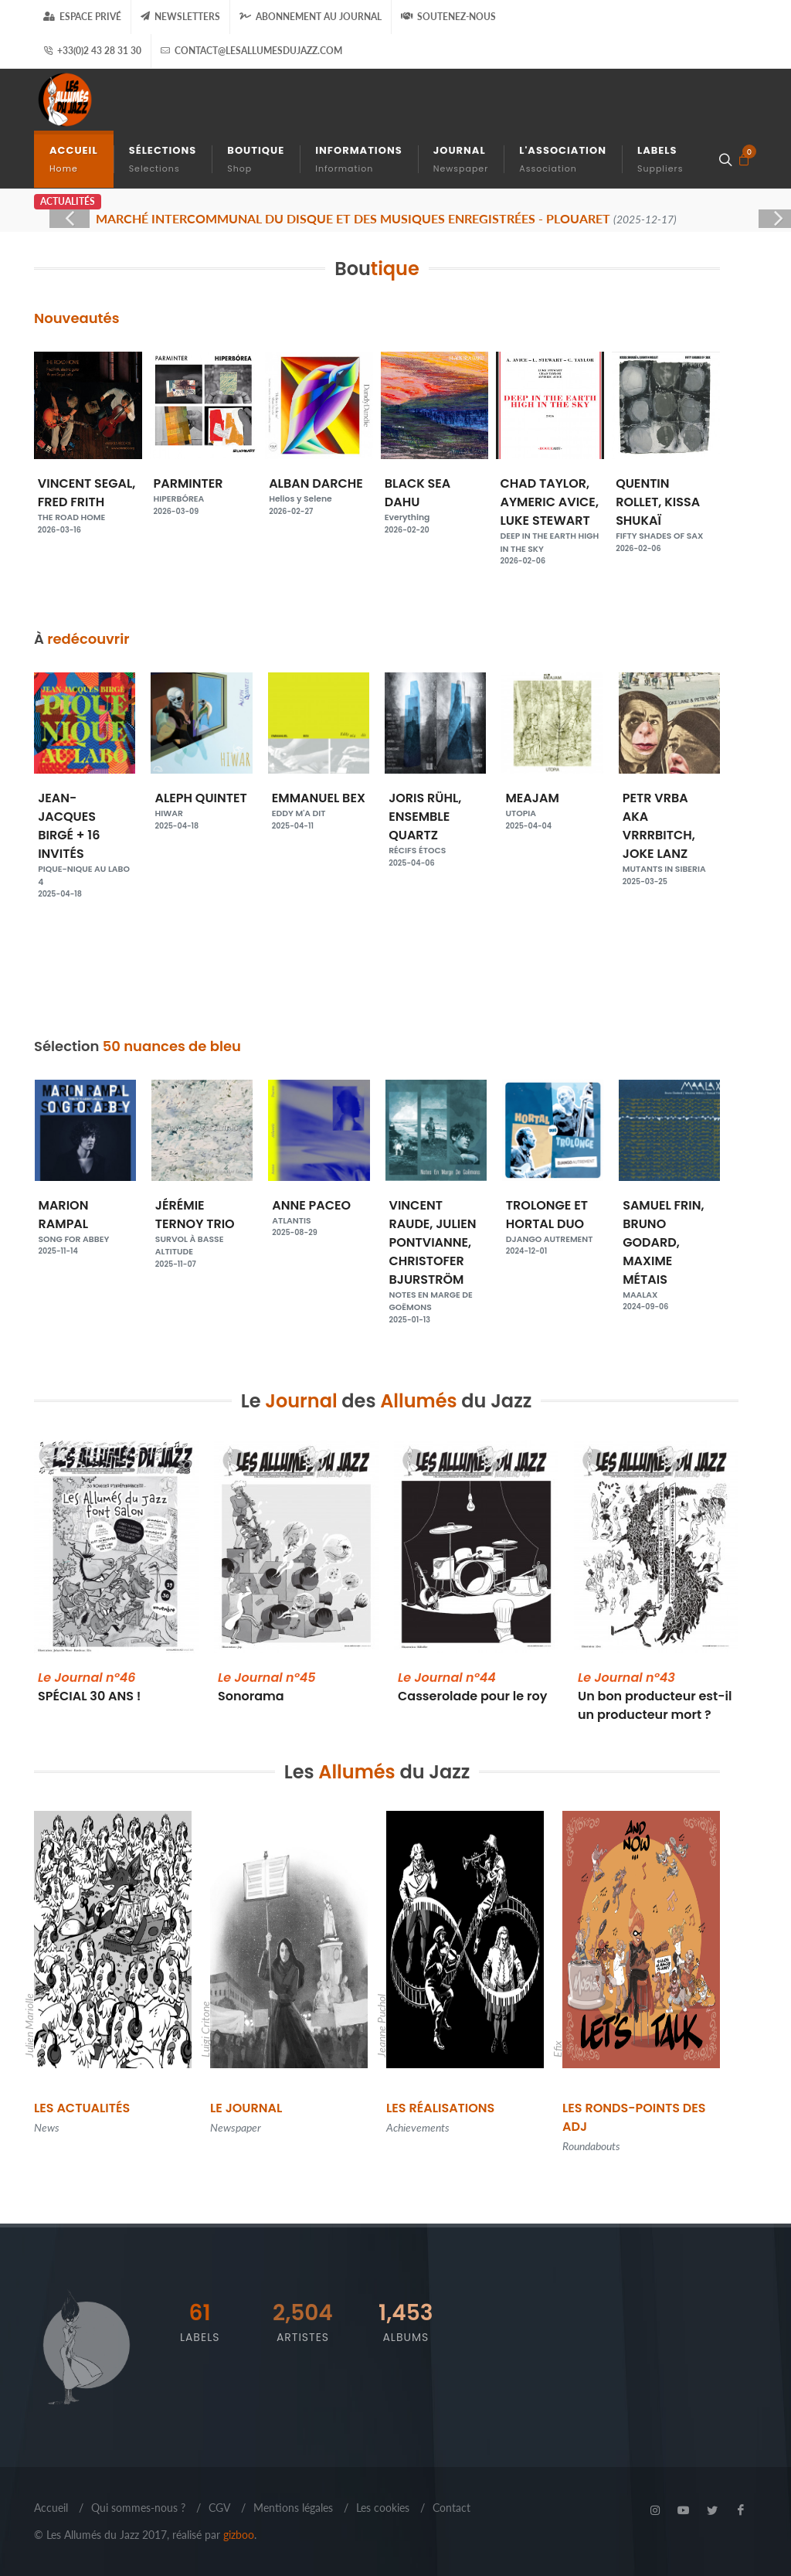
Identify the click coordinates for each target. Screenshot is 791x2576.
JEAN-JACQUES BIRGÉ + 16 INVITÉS (202, 838)
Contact (451, 2507)
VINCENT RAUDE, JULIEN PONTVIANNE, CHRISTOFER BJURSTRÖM (436, 1255)
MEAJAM (669, 804)
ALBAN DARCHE (319, 490)
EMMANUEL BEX (436, 804)
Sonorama (267, 1687)
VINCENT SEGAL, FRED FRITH (88, 499)
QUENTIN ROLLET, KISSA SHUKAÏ (666, 509)
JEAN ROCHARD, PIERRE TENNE (85, 829)
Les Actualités (82, 2108)
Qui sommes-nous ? (138, 2507)
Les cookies (382, 2507)
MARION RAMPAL (85, 1221)
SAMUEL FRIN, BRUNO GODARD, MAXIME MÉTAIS (669, 1249)
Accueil (51, 2507)
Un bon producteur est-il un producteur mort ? (655, 1696)
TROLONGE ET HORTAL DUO (552, 1221)
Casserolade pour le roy (472, 1687)
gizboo (238, 2534)
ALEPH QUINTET (318, 804)
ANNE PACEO (318, 1211)
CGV (219, 2507)
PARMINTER (204, 490)
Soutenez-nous (448, 16)
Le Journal (246, 2108)
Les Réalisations (440, 2108)
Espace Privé (82, 16)
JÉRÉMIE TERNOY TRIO (202, 1227)
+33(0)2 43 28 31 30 (92, 51)
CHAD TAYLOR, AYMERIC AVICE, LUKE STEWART (550, 515)
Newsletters (180, 16)
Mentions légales (293, 2507)
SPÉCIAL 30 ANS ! (89, 1687)
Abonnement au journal (310, 16)
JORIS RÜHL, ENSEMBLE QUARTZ (552, 823)
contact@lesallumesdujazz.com (251, 51)
